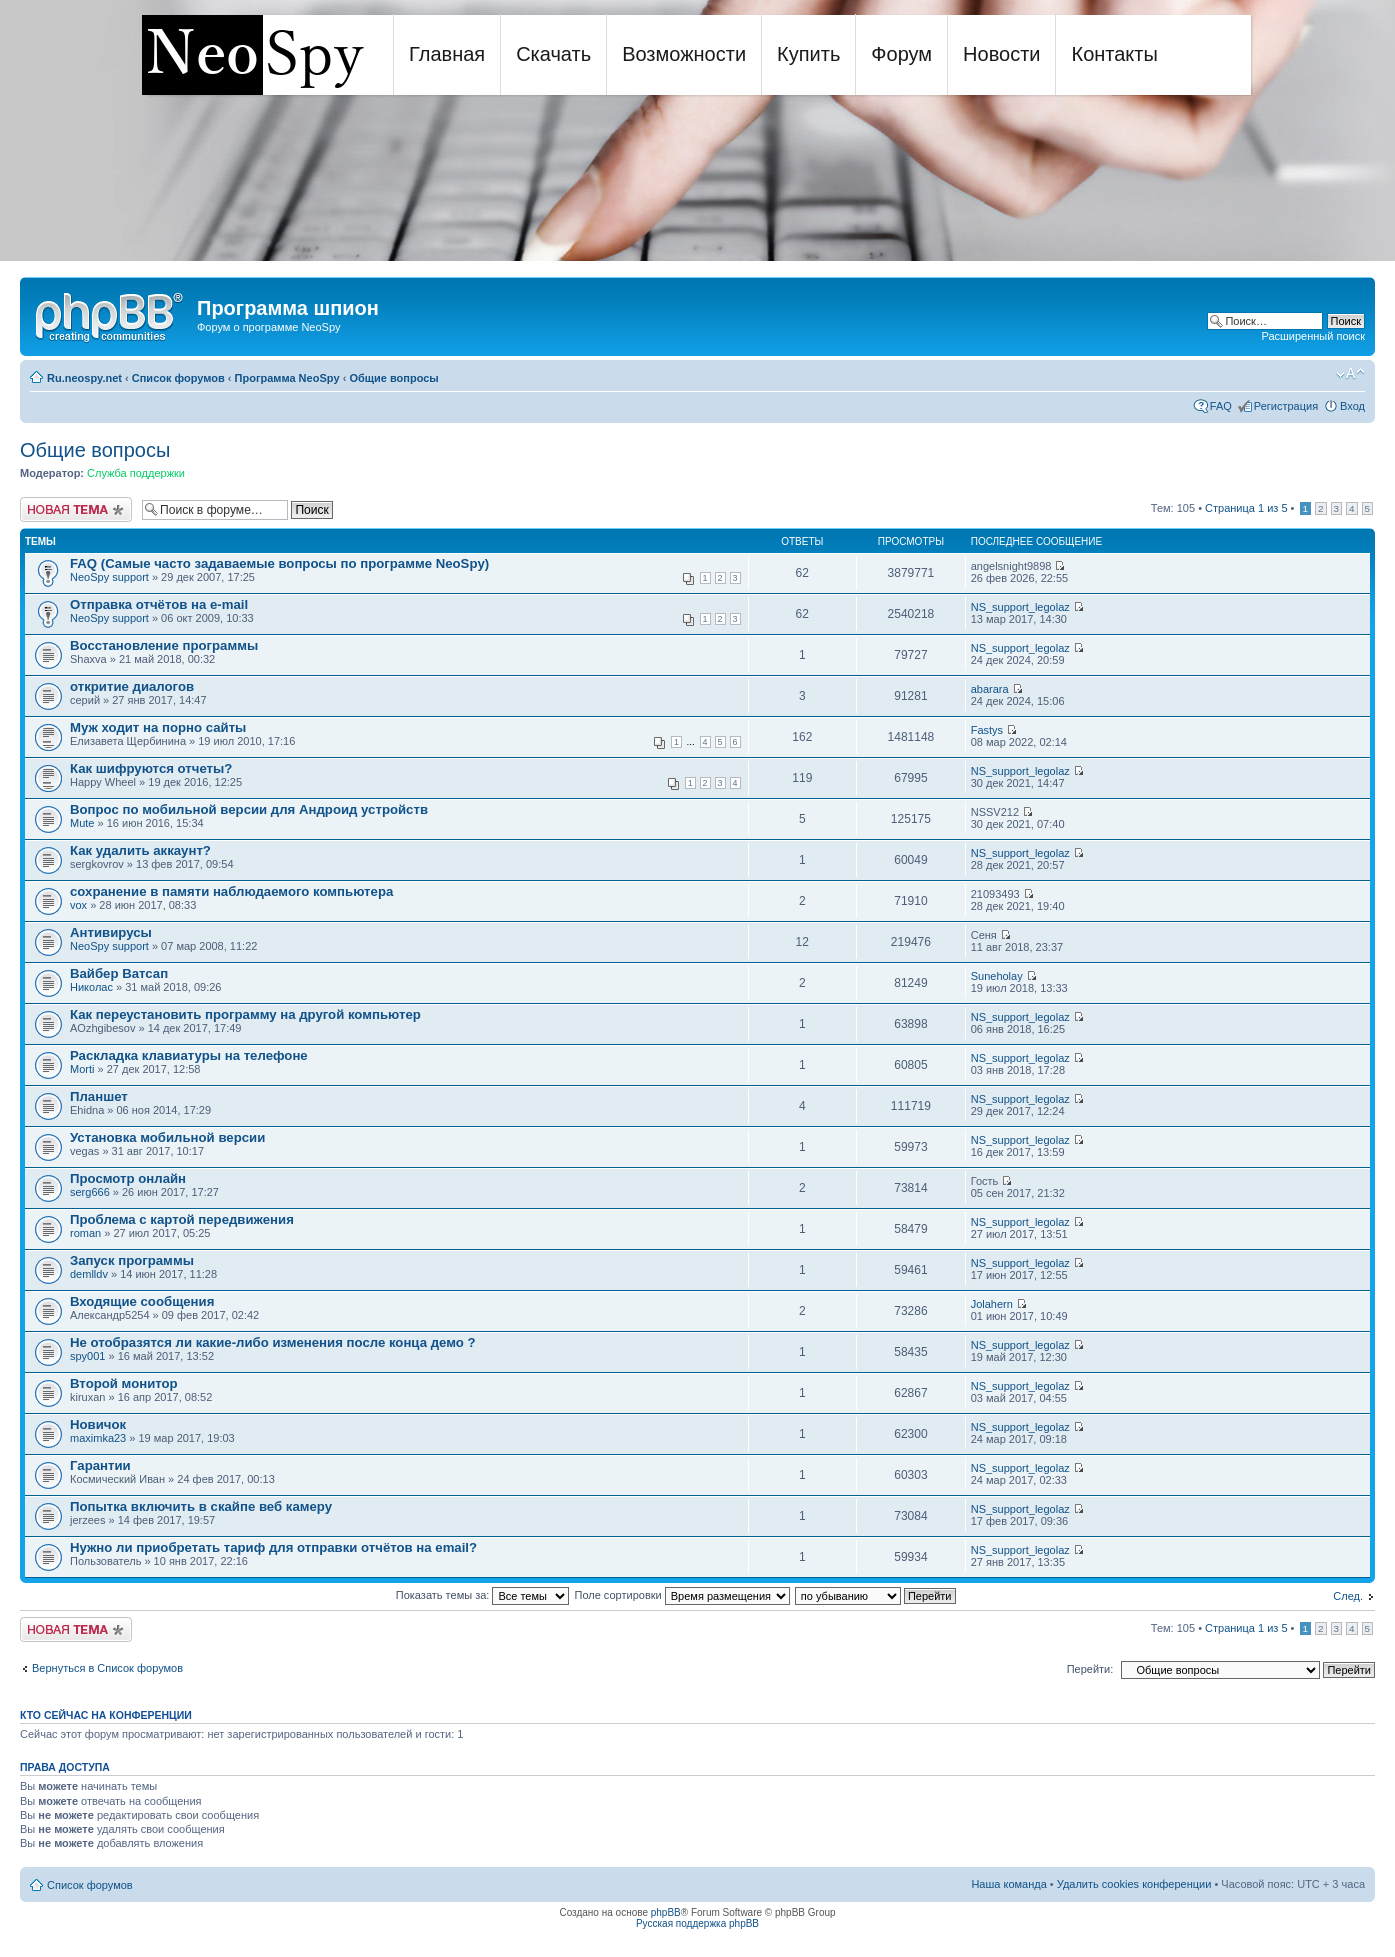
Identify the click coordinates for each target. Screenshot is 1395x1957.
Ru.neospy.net (84, 378)
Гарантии (100, 1465)
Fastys (987, 730)
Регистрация (1286, 406)
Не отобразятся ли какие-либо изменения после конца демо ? (273, 1342)
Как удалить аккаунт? (140, 850)
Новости (1001, 54)
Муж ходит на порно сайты (158, 727)
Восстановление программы (164, 645)
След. (1348, 1596)
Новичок (98, 1424)
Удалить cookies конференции (1134, 1884)
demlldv (89, 1274)
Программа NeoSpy (287, 378)
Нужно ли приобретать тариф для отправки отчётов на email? (273, 1547)
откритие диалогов (132, 686)
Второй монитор (124, 1383)
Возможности (684, 54)
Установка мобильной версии (167, 1137)
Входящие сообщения (142, 1301)
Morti (82, 1069)
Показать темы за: (483, 1595)
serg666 (90, 1192)
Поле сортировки (682, 1595)
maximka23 (98, 1438)
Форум (901, 54)
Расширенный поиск (1313, 336)
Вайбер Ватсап (119, 973)
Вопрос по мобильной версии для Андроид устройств (249, 809)
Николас (91, 987)
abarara (990, 689)
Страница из (1246, 508)
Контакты (1114, 54)
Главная (447, 54)
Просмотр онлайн (128, 1178)
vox (78, 905)
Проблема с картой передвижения (182, 1219)
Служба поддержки (136, 473)
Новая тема (76, 509)
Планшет (99, 1096)
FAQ (1221, 406)
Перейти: (1090, 1669)
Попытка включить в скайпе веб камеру (201, 1506)
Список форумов (178, 378)
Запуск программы (132, 1260)
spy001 (87, 1356)
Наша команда (1008, 1884)
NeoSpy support (109, 577)
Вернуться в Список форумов (107, 1668)
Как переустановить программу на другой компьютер (245, 1014)
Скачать (553, 54)
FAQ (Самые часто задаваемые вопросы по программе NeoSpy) (279, 563)
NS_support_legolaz (1020, 607)
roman (85, 1233)
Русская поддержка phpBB (697, 1923)
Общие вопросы (393, 378)
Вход (1352, 406)
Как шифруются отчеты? (151, 768)
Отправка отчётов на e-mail (159, 604)
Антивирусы (111, 932)
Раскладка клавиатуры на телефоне (189, 1055)
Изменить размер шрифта (1350, 374)
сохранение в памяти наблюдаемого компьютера (231, 891)
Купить (808, 54)
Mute (82, 823)
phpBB (666, 1912)
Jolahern (992, 1304)
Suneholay (997, 976)
